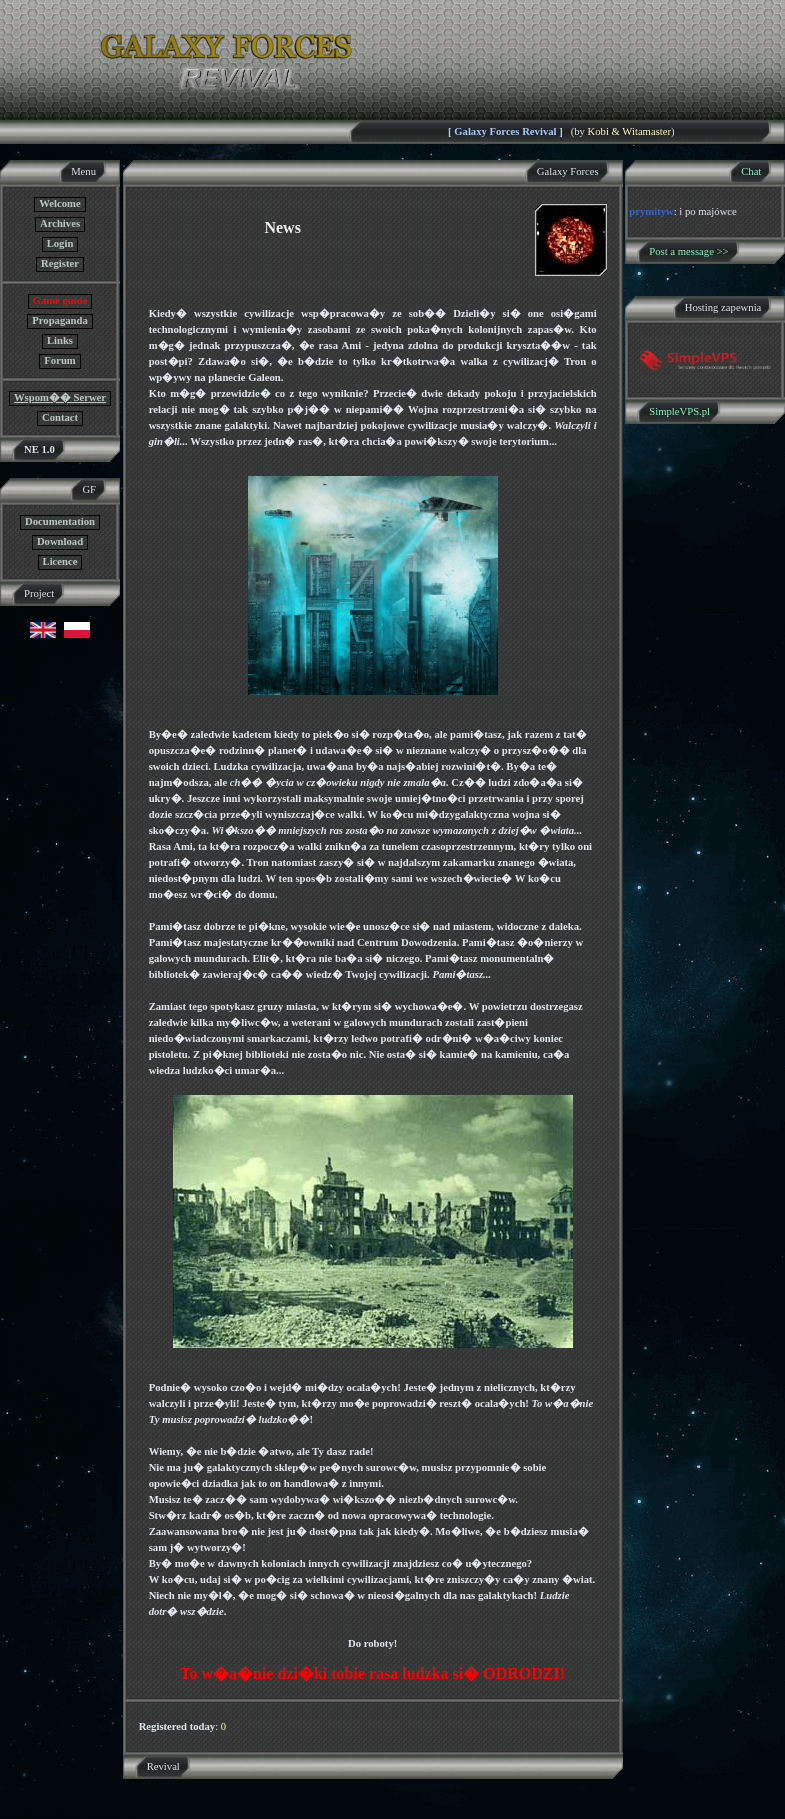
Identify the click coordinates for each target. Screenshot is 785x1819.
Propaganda (59, 320)
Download (60, 541)
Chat (751, 171)
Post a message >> (688, 251)
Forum (59, 360)
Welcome (59, 203)
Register (60, 263)
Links (60, 340)
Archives (60, 223)
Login (60, 243)
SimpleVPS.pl (679, 411)
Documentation (60, 521)
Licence (60, 561)
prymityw (651, 211)
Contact (60, 417)
